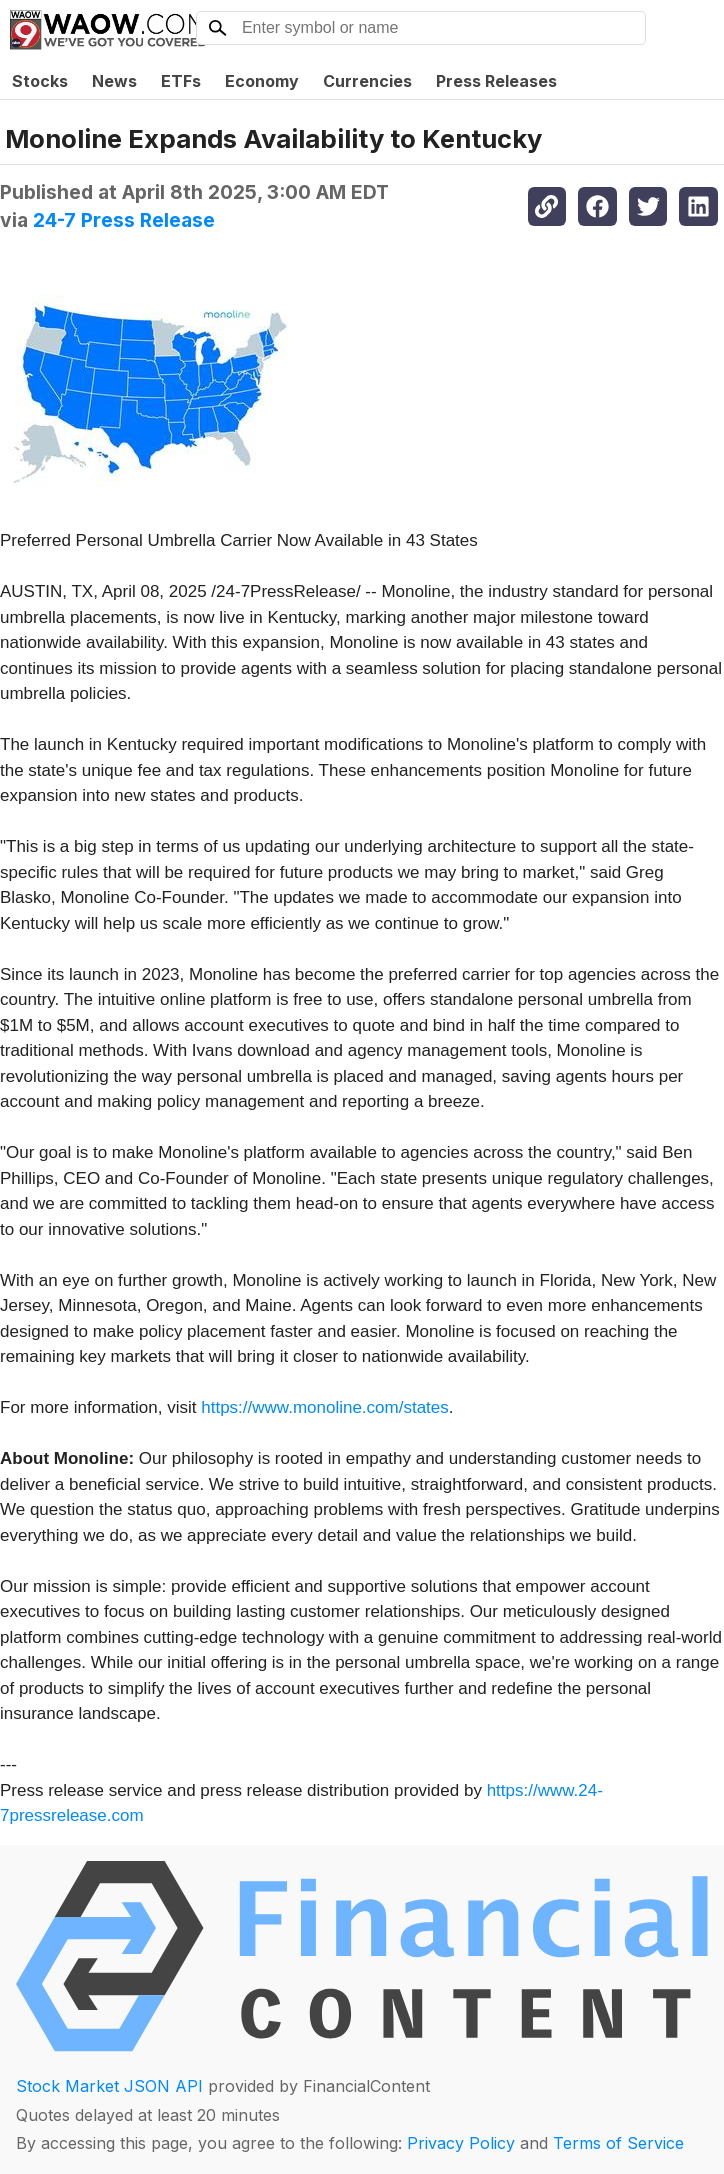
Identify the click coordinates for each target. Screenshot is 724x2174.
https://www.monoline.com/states (325, 1407)
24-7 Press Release (124, 220)
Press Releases (496, 81)
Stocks (40, 81)
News (114, 81)
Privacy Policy (461, 2143)
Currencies (367, 81)
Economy (262, 81)
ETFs (181, 81)
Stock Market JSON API (109, 2086)
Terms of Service (618, 2143)
